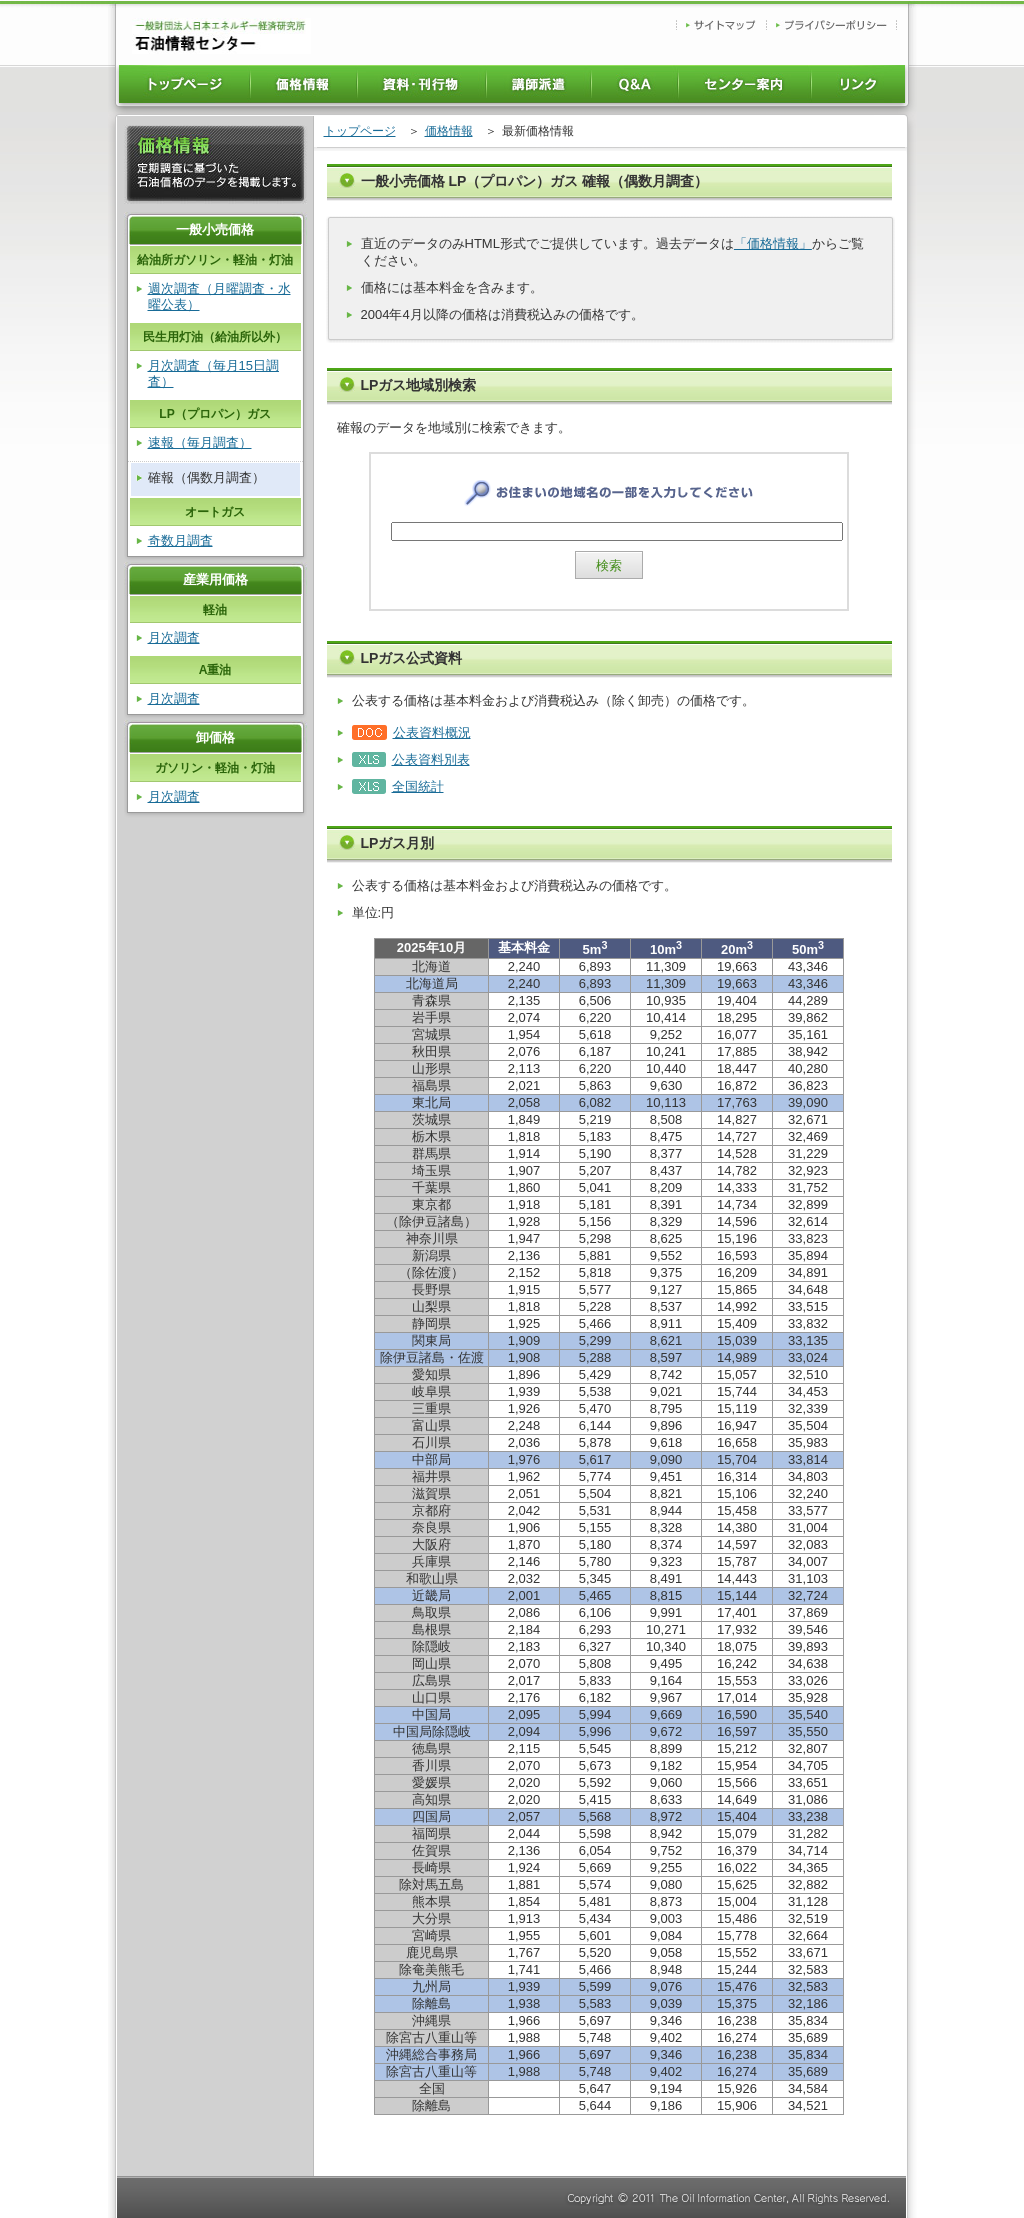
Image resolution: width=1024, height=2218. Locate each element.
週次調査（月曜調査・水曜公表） (219, 296)
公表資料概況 (432, 732)
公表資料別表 (431, 759)
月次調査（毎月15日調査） (213, 373)
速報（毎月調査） (200, 442)
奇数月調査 (180, 540)
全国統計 (418, 786)
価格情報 (449, 131)
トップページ (360, 131)
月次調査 (174, 637)
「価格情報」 (773, 243)
